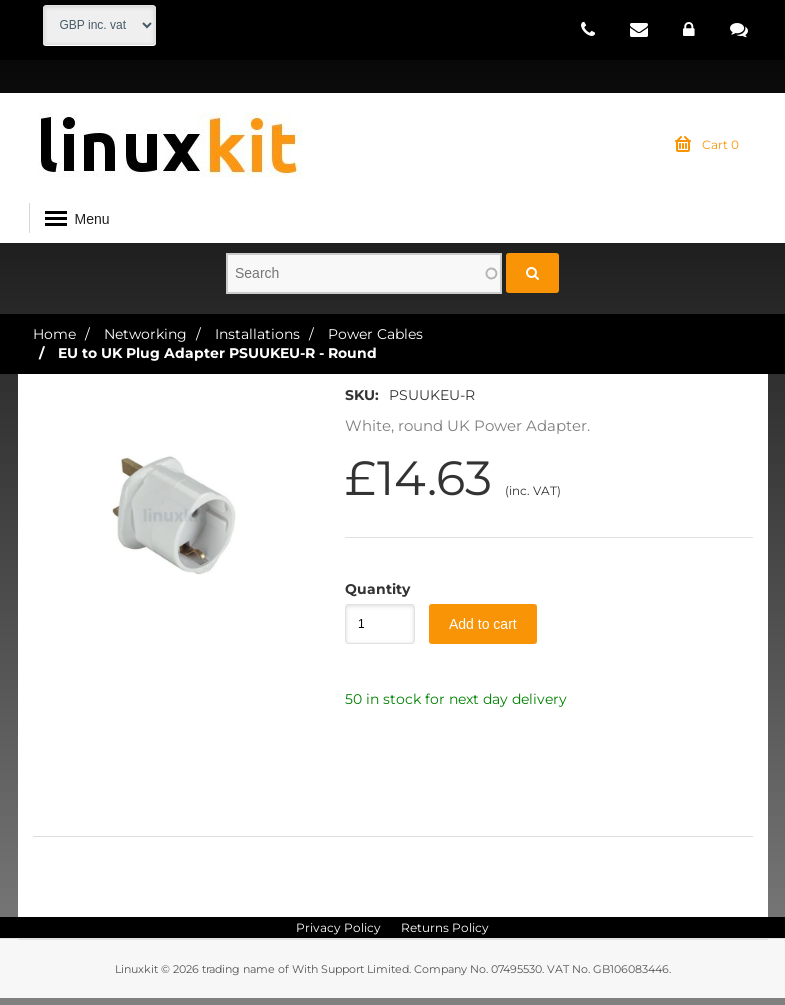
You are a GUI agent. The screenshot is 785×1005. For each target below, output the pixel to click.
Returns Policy (445, 934)
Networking (145, 340)
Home (54, 340)
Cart (707, 152)
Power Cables (375, 340)
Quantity (370, 596)
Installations (257, 340)
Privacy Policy (338, 934)
